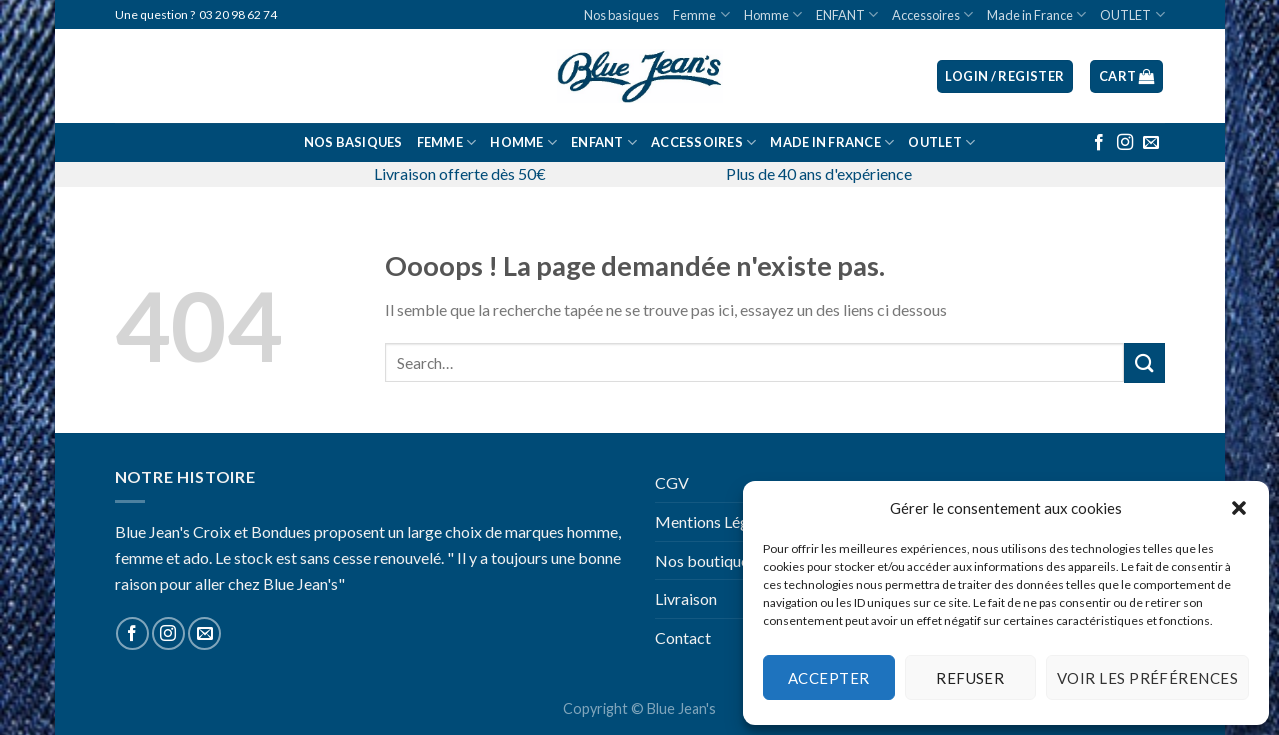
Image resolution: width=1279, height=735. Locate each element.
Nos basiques (621, 15)
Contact (683, 637)
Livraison (686, 598)
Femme (701, 14)
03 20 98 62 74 (238, 14)
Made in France (1036, 14)
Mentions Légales (715, 521)
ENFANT (847, 14)
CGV (672, 482)
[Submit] (1144, 362)
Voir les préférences (1147, 678)
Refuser (970, 678)
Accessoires (932, 14)
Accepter (829, 678)
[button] (1239, 508)
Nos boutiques (705, 560)
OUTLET (1132, 14)
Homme (773, 14)
